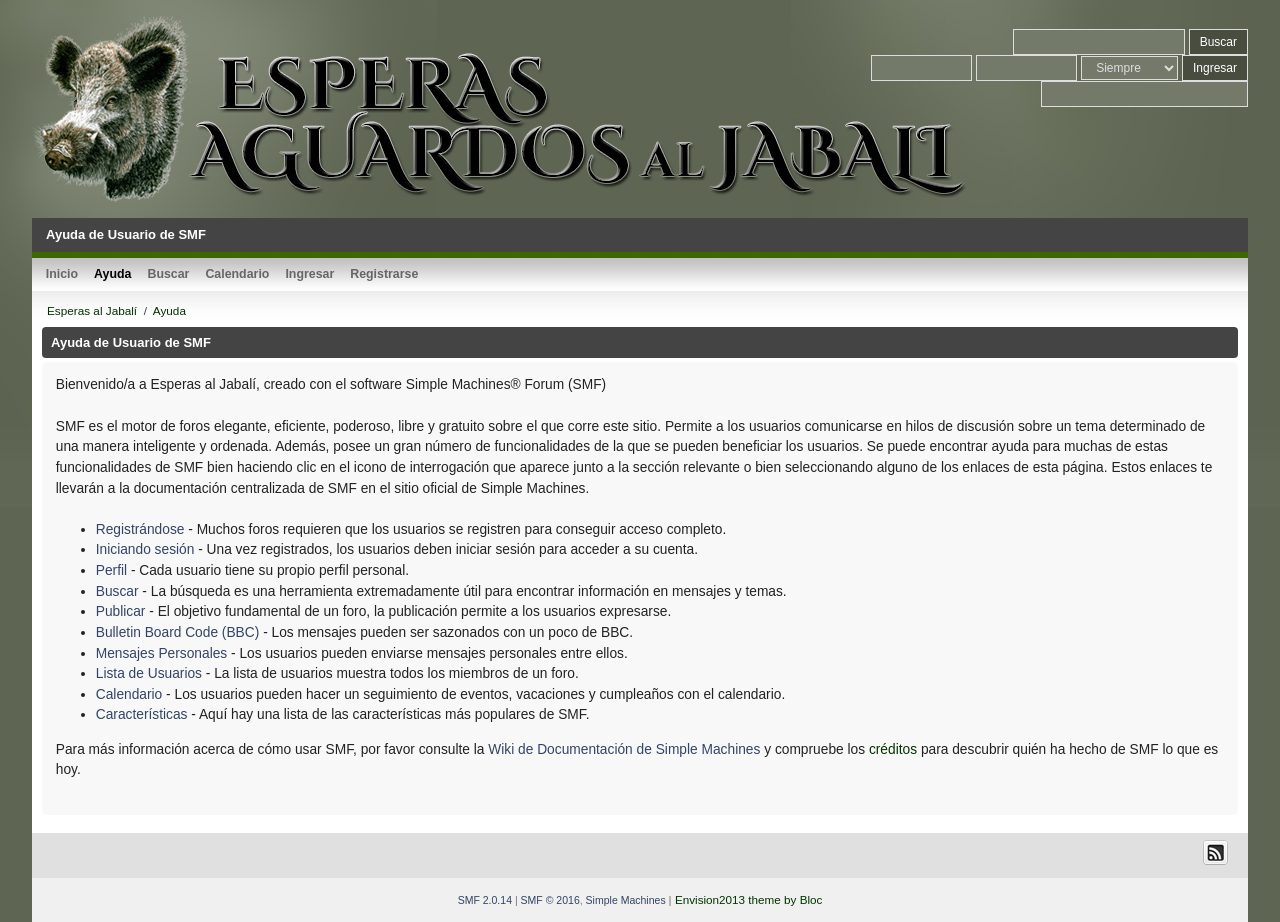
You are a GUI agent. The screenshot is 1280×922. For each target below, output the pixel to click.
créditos (893, 749)
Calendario (129, 694)
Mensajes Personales (161, 653)
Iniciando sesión (145, 549)
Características (142, 714)
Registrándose (140, 529)
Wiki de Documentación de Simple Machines (624, 749)
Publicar (121, 611)
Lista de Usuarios (149, 673)
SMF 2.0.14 (485, 900)
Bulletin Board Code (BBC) (179, 632)
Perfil (111, 570)
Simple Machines (626, 900)
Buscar (117, 591)
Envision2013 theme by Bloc (748, 899)
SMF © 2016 (550, 900)
